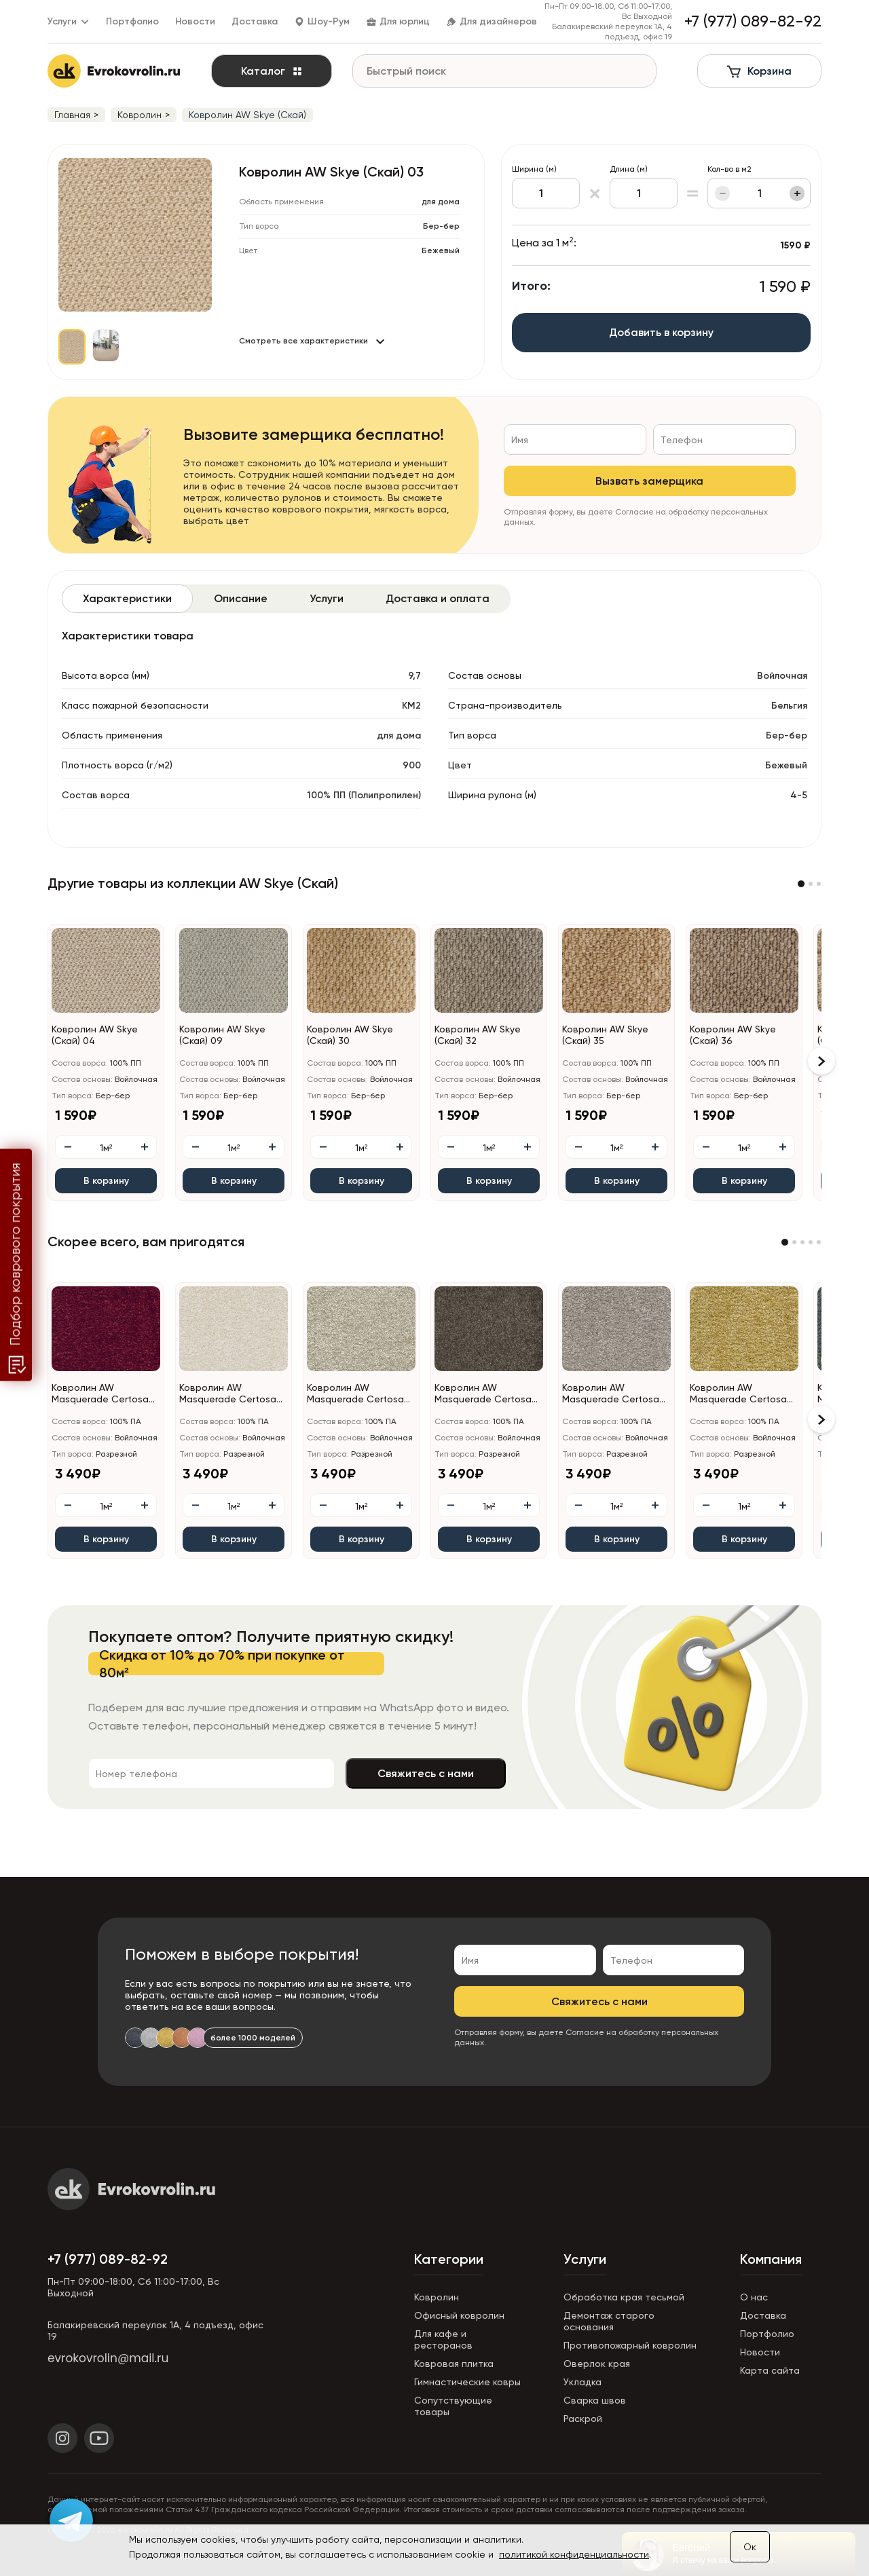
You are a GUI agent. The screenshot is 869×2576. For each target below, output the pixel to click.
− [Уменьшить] (722, 193)
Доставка (255, 21)
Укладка (582, 2381)
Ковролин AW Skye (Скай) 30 (350, 1035)
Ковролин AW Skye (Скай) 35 (605, 1035)
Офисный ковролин (459, 2315)
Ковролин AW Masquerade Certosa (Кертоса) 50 (738, 1393)
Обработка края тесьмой (623, 2297)
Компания (771, 2259)
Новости (195, 21)
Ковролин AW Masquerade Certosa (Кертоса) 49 (610, 1393)
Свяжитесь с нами (425, 1773)
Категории (448, 2259)
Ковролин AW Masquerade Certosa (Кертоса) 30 (227, 1393)
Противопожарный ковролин (630, 2345)
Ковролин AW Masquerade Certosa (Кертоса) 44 (483, 1393)
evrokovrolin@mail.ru (108, 2358)
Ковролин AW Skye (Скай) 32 (477, 1035)
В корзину (106, 1181)
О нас (754, 2297)
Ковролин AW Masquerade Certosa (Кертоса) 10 (100, 1393)
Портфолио (132, 21)
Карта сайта (770, 2370)
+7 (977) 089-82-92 (108, 2259)
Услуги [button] (69, 21)
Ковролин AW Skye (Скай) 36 (733, 1035)
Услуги (584, 2259)
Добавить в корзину (661, 332)
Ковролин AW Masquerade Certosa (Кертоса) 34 (355, 1393)
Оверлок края (596, 2363)
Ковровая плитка (454, 2363)
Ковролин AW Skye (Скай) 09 (222, 1035)
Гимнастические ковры (467, 2381)
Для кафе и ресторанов (443, 2339)
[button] (801, 884)
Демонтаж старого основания (608, 2321)
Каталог (272, 70)
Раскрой (582, 2418)
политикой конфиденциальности (574, 2554)
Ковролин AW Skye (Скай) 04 (95, 1035)
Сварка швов (594, 2400)
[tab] (127, 598)
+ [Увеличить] (797, 193)
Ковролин (436, 2297)
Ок (749, 2546)
